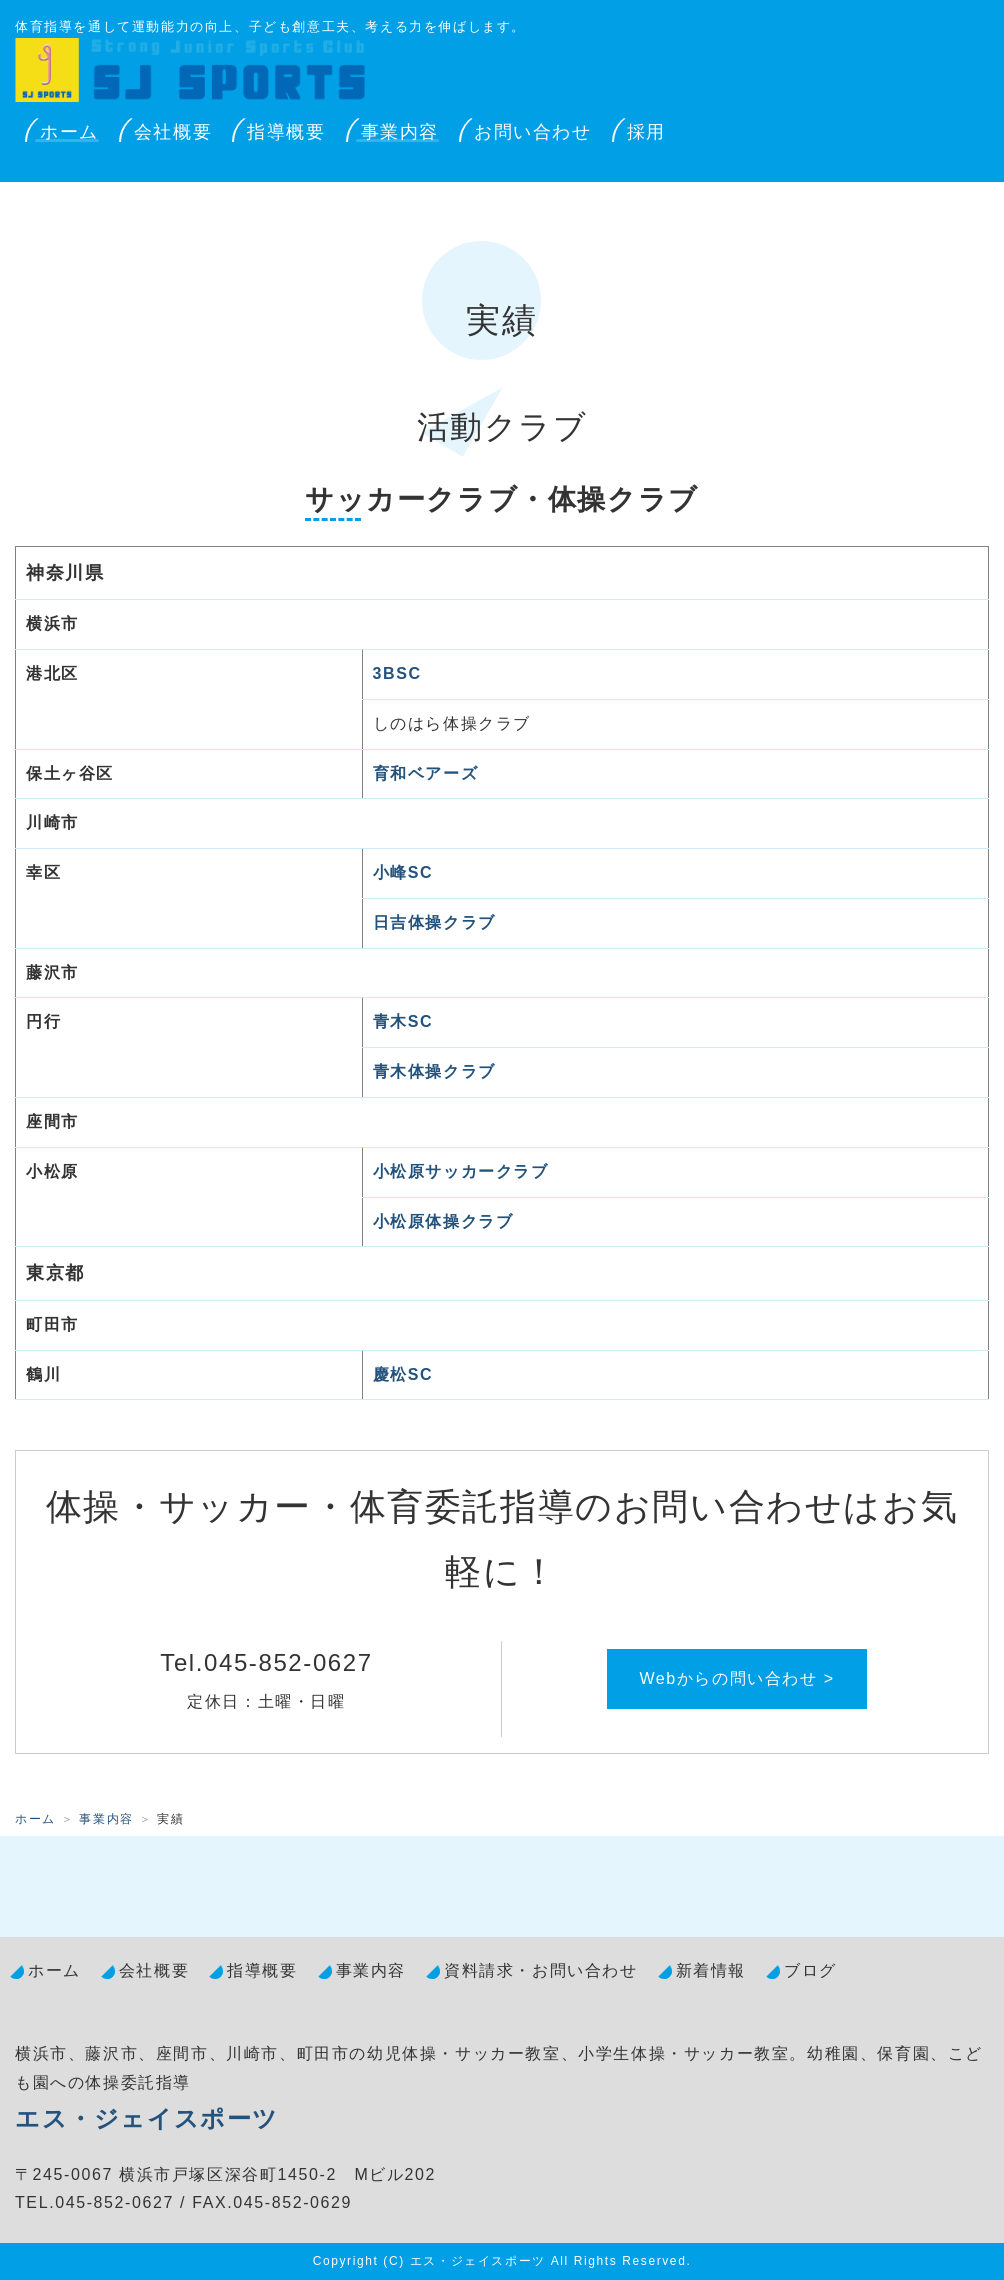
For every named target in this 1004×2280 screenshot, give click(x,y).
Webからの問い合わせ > (736, 1678)
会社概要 (173, 132)
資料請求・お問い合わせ (541, 1970)
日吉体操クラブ (434, 922)
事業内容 (400, 132)
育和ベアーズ (426, 773)
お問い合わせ (533, 132)
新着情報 (711, 1970)
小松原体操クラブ (443, 1221)
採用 (646, 132)
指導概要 (286, 132)
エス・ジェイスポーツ (147, 2118)
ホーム (69, 132)
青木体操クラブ (434, 1071)
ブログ (810, 1970)
